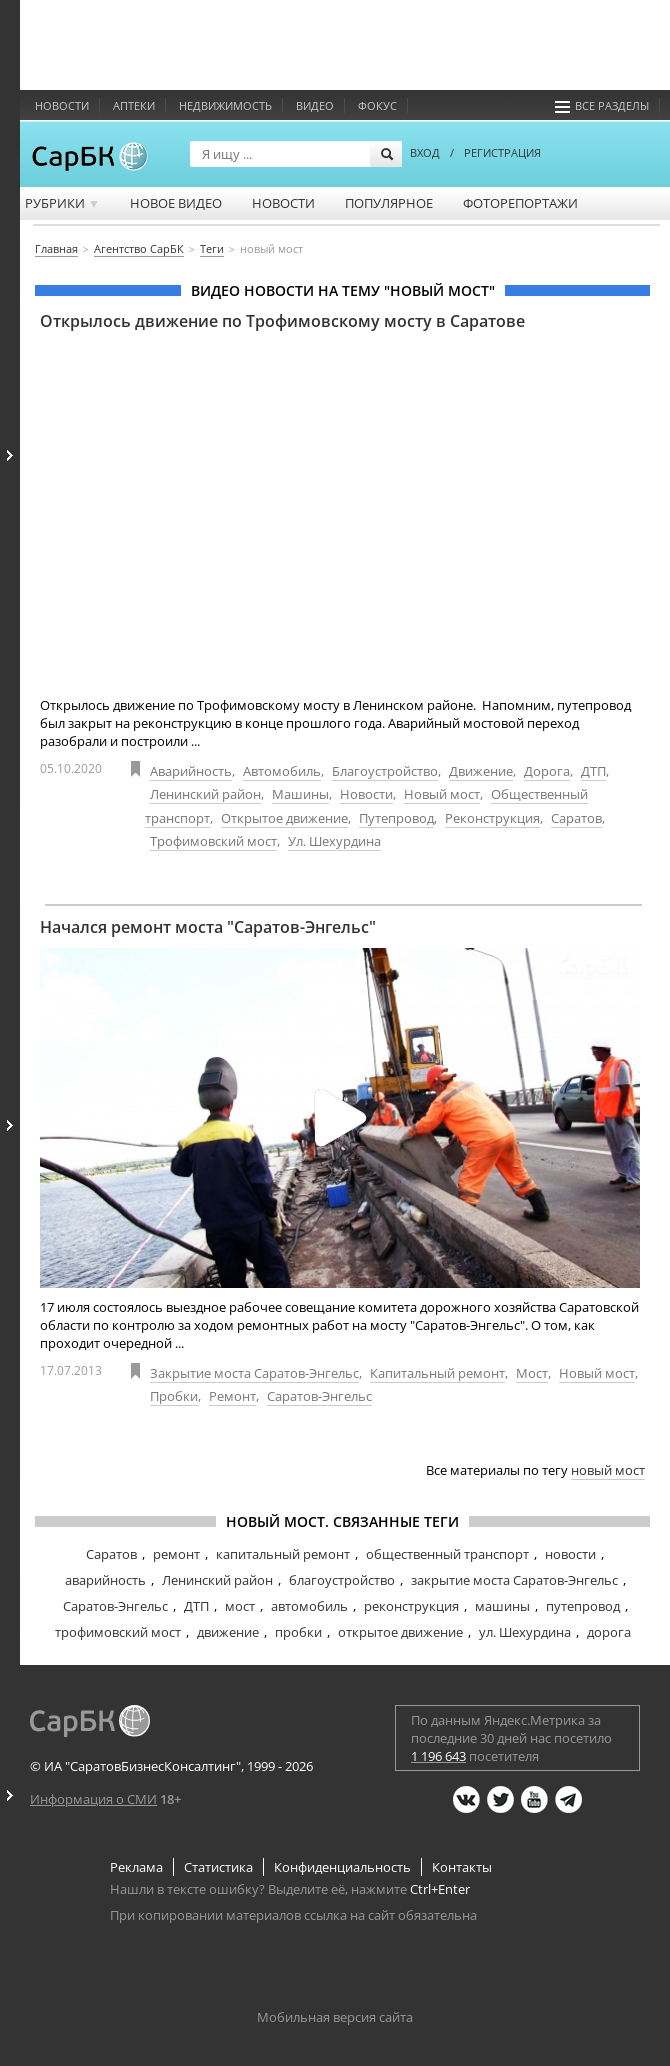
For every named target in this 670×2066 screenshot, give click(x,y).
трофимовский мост (118, 1632)
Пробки (174, 1396)
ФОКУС (377, 105)
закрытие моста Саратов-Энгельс (514, 1580)
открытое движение (400, 1632)
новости (570, 1554)
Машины (300, 794)
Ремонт (232, 1396)
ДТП (593, 771)
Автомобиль (282, 771)
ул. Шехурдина (525, 1632)
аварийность (105, 1580)
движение (228, 1632)
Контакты (462, 1867)
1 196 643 (438, 1756)
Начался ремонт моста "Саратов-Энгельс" (208, 927)
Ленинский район (205, 794)
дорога (609, 1632)
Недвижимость (225, 105)
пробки (298, 1632)
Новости (62, 105)
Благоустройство (385, 771)
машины (502, 1606)
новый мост (608, 1470)
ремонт (176, 1554)
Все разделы (602, 105)
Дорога (547, 771)
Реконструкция (492, 818)
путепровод (583, 1606)
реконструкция (411, 1606)
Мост (532, 1373)
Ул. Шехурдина (334, 841)
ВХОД (425, 152)
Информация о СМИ (93, 1799)
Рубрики (62, 203)
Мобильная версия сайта (335, 2017)
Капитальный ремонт (437, 1373)
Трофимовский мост (213, 841)
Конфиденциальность (342, 1867)
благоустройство (342, 1580)
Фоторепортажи (520, 203)
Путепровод (396, 818)
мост (240, 1606)
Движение (481, 771)
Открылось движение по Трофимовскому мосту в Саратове (282, 321)
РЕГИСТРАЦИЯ (502, 152)
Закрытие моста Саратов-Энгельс (254, 1373)
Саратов (576, 818)
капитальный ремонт (283, 1554)
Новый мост (442, 794)
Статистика (218, 1867)
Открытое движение (284, 818)
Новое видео (176, 203)
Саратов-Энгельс (319, 1396)
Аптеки (134, 105)
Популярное (389, 203)
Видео (315, 105)
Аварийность (191, 771)
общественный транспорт (447, 1554)
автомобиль (309, 1606)
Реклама (136, 1867)
